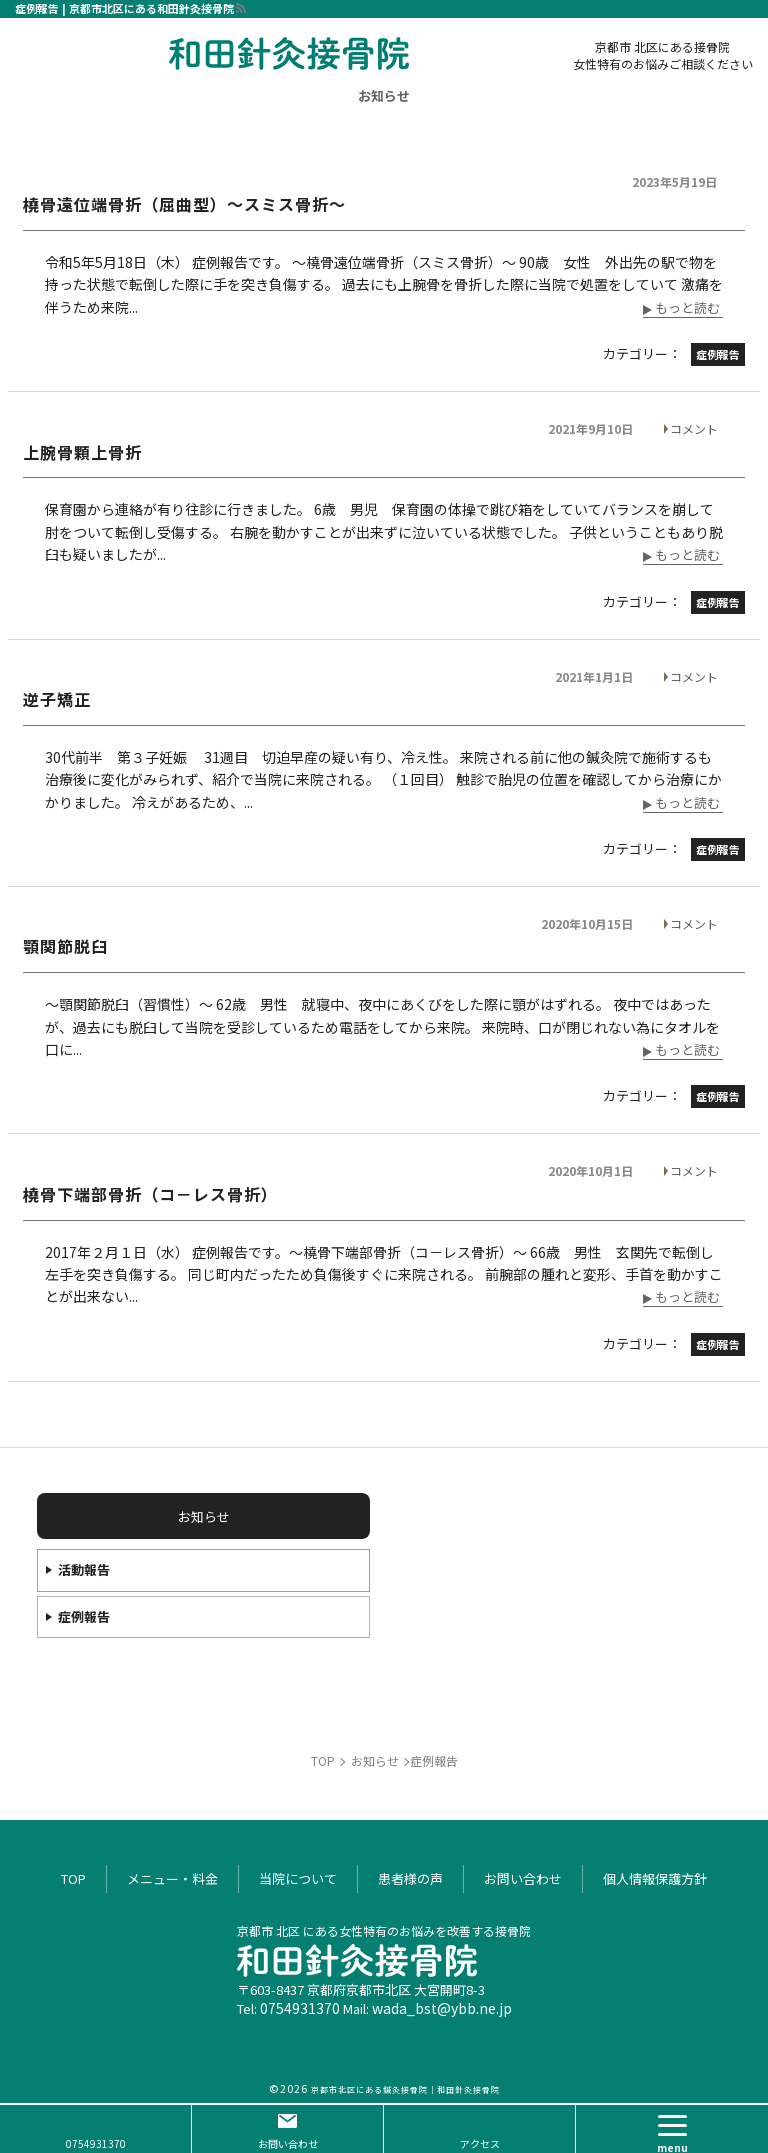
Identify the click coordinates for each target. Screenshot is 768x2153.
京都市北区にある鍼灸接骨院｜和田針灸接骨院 (405, 2089)
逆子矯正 (57, 699)
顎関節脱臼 (65, 946)
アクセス (480, 2143)
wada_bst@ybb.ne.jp (442, 2008)
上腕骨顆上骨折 (82, 452)
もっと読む (687, 309)
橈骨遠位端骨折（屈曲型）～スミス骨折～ (184, 204)
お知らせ (384, 95)
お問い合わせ (288, 2143)
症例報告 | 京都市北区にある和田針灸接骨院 (124, 8)
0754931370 (300, 2008)
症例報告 (84, 1616)
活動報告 (84, 1569)
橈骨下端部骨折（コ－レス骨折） (150, 1194)
